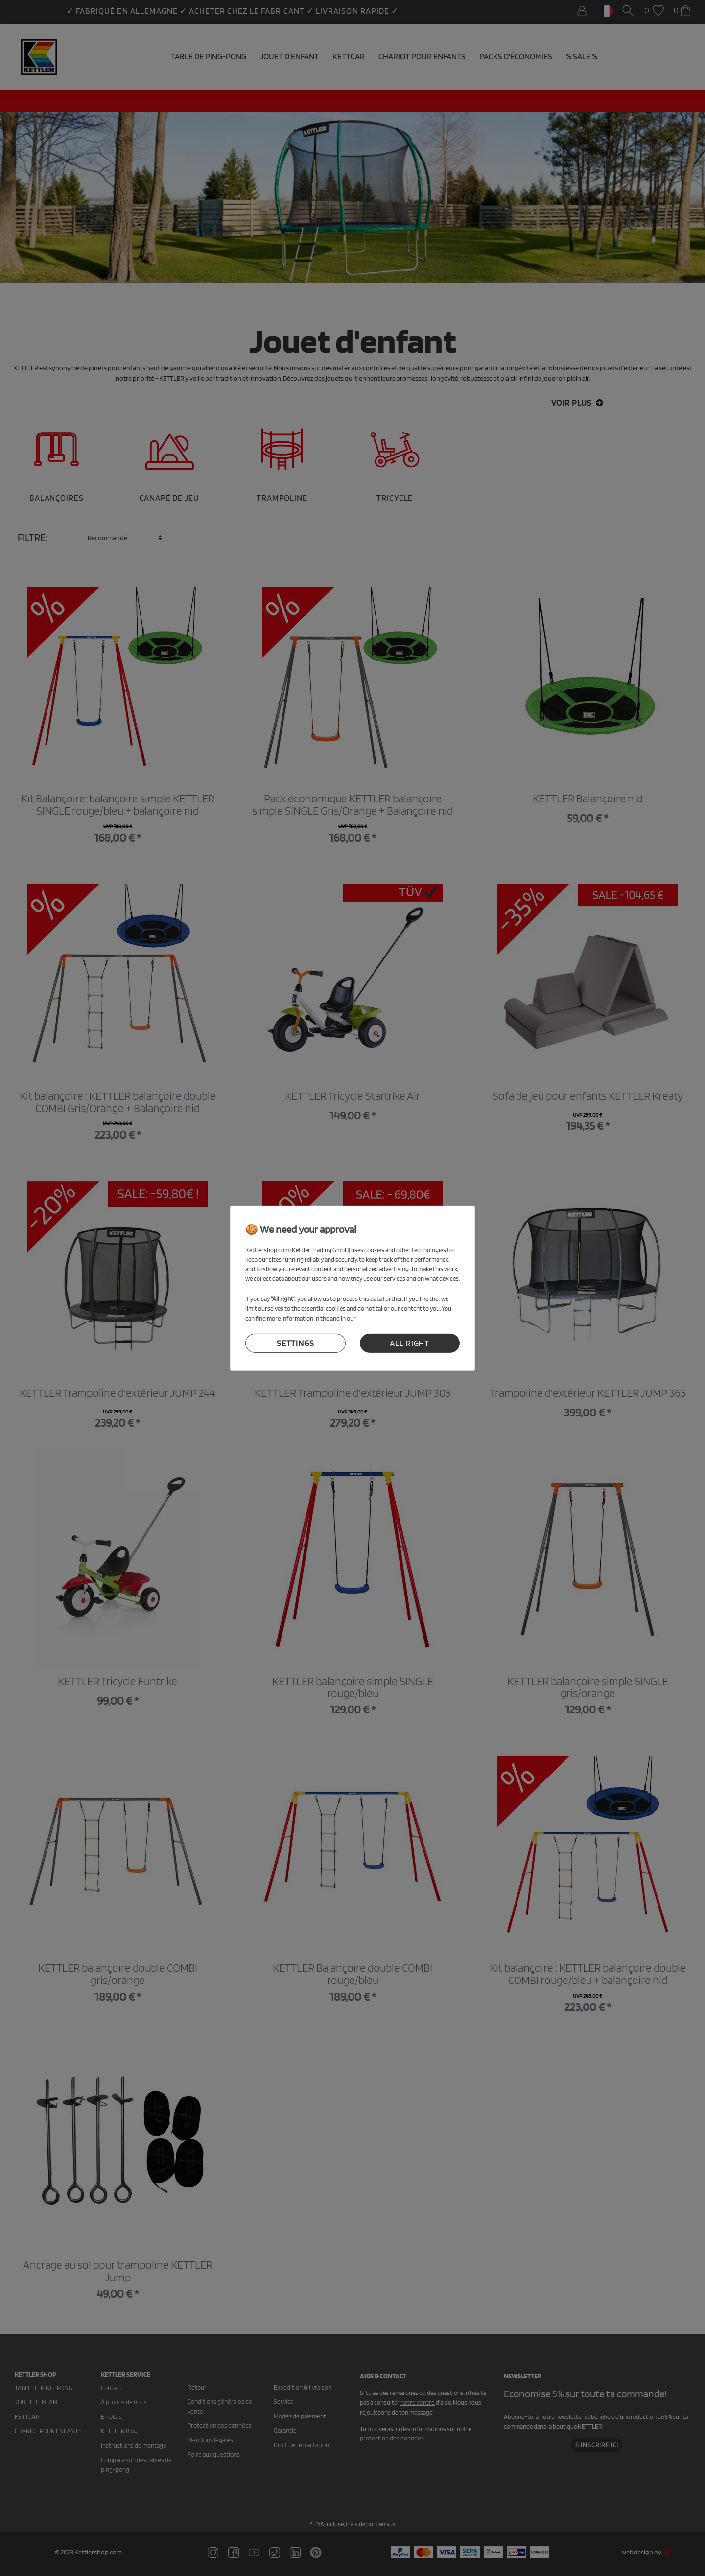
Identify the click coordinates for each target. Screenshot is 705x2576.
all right (409, 1343)
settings (295, 1343)
